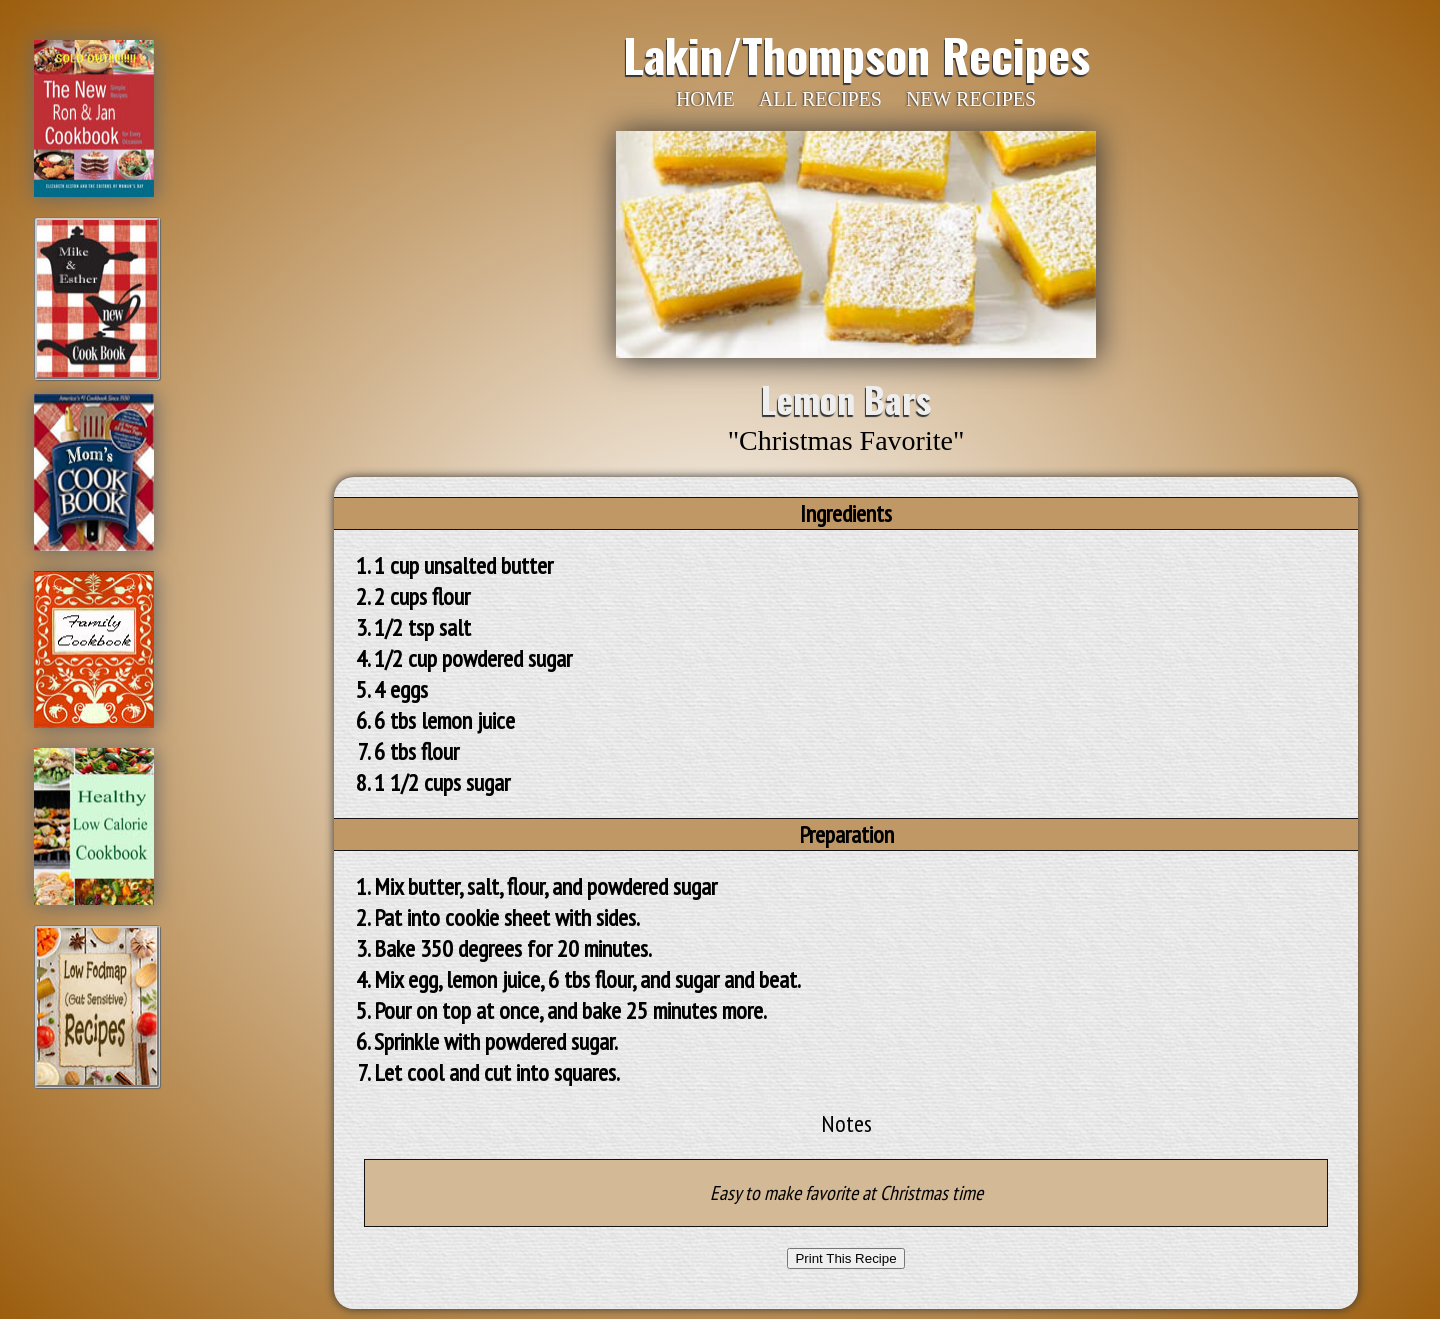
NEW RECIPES (971, 99)
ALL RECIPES (820, 99)
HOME (705, 99)
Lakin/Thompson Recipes (856, 54)
